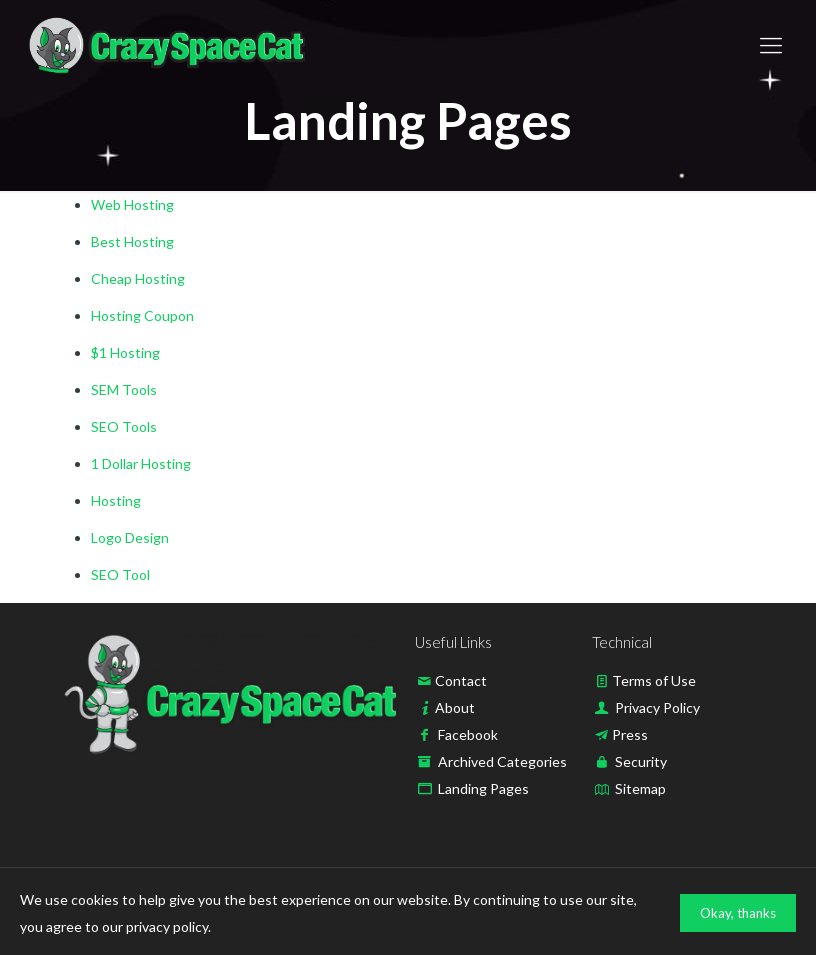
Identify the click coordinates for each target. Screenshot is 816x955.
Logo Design (130, 537)
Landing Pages (483, 788)
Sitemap (640, 788)
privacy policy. (168, 926)
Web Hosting (132, 204)
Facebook (468, 734)
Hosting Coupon (142, 315)
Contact (461, 680)
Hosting (116, 500)
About (455, 707)
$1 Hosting (125, 352)
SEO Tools (124, 426)
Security (641, 761)
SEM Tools (124, 389)
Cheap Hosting (138, 278)
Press (630, 734)
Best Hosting (132, 241)
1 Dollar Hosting (141, 463)
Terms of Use (654, 680)
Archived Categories (502, 761)
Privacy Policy (657, 707)
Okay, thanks (738, 913)
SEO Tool (120, 574)
